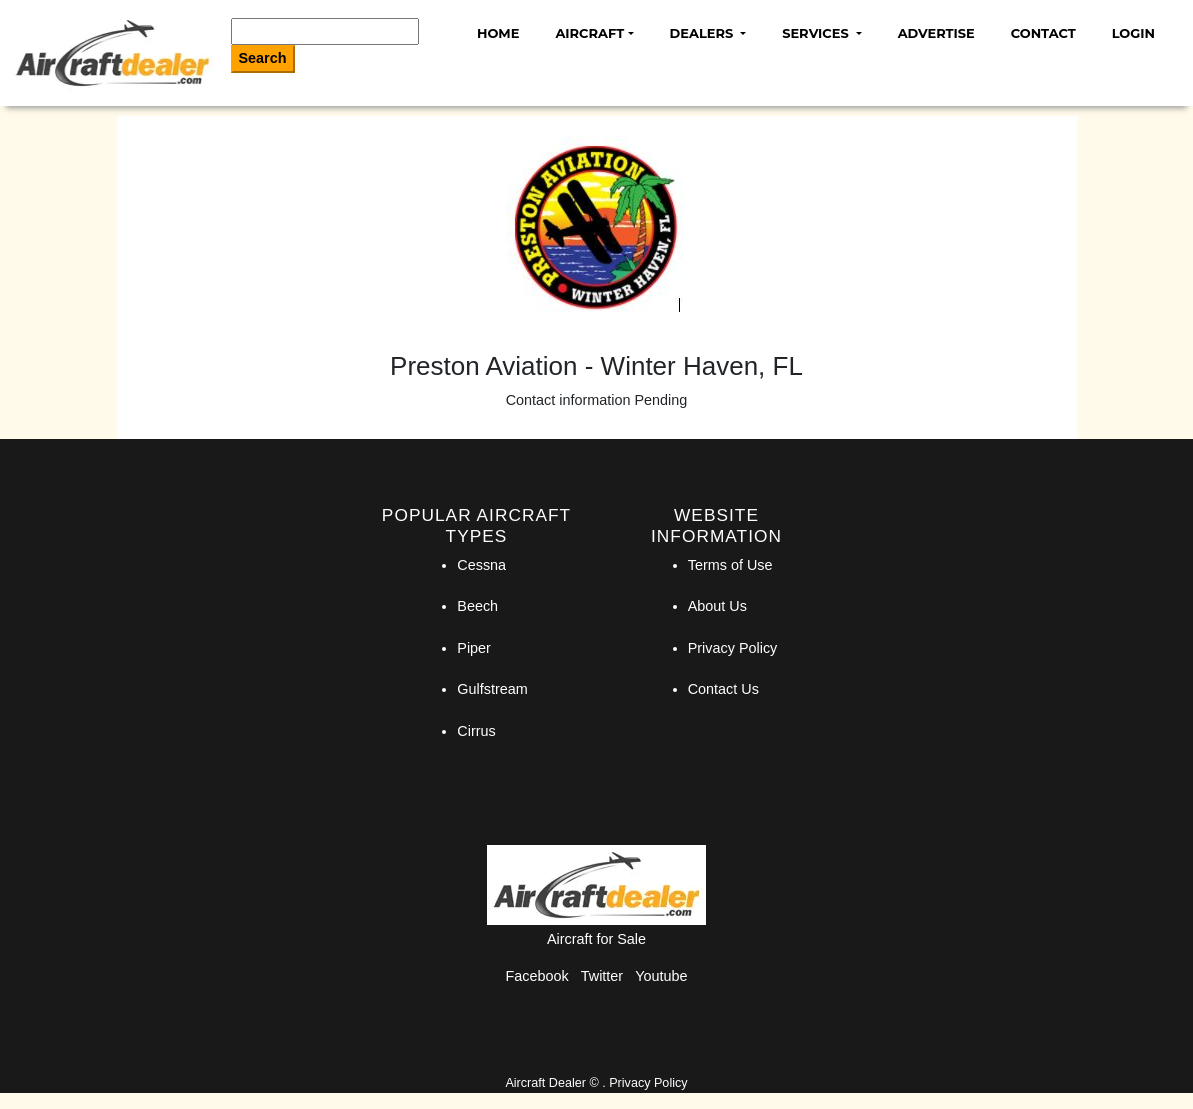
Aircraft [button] (589, 33)
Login (1133, 33)
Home (498, 33)
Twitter (602, 976)
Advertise (936, 33)
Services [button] (817, 33)
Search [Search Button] (263, 58)
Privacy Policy (733, 648)
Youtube (661, 976)
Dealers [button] (703, 33)
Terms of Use (730, 565)
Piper (474, 648)
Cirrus (476, 731)
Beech (477, 606)
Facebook (537, 976)
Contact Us (723, 689)
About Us (717, 606)
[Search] (325, 32)
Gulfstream (492, 689)
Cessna (481, 565)
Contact (1043, 33)
